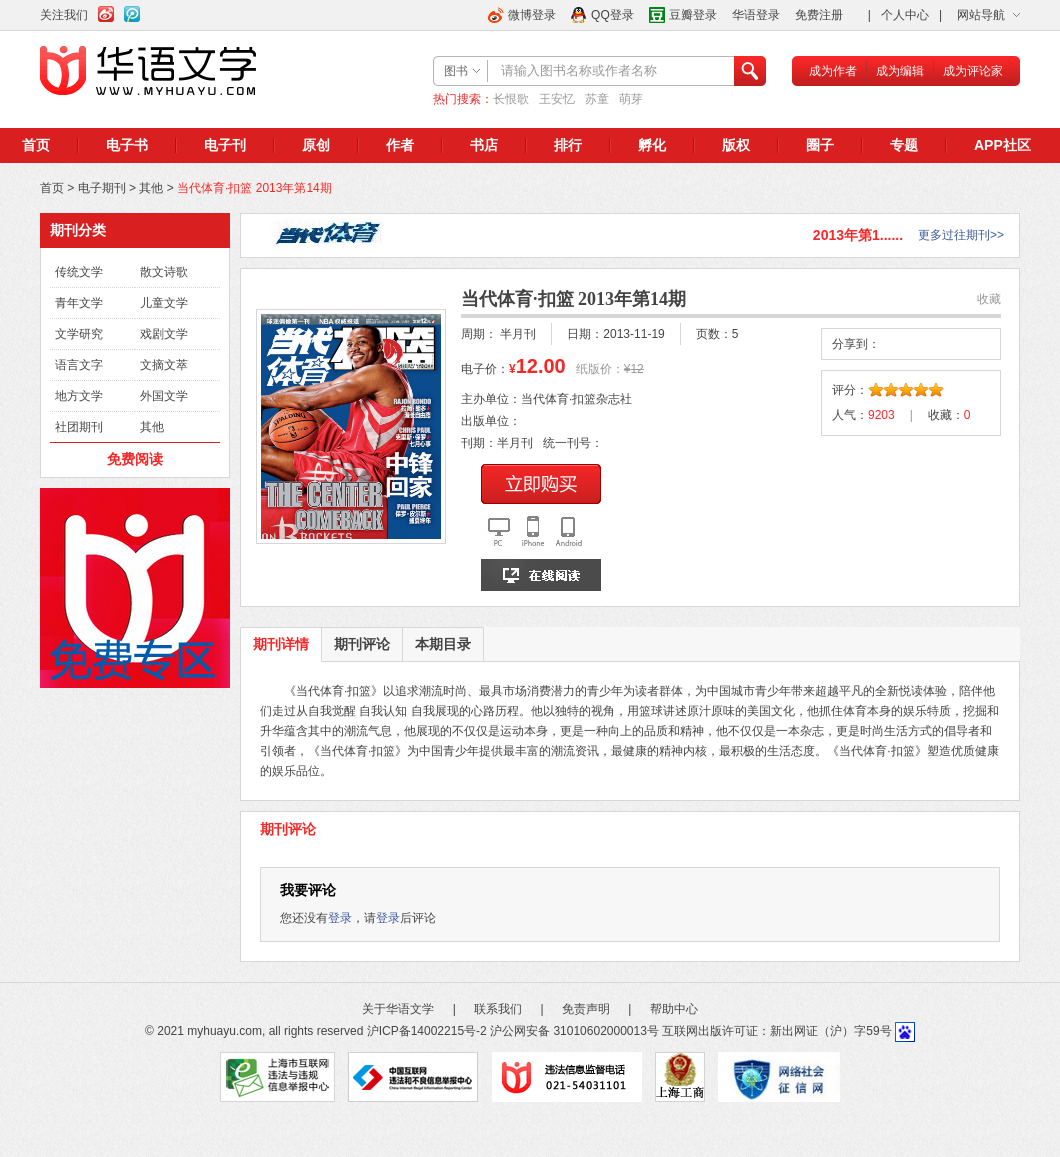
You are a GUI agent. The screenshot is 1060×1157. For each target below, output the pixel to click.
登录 (340, 918)
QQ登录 (612, 15)
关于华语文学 (398, 1009)
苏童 (597, 99)
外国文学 (164, 396)
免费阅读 (135, 459)
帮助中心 (674, 1009)
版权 (736, 145)
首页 (36, 145)
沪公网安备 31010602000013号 (574, 1031)
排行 (568, 145)
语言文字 (79, 365)
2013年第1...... (858, 235)
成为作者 (833, 71)
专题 (904, 145)
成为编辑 (900, 71)
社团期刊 (79, 427)
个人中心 (905, 15)
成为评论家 (973, 71)
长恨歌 (511, 99)
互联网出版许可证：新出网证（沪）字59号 (776, 1031)
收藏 (989, 299)
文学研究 (79, 334)
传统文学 (79, 272)
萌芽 (631, 99)
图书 (456, 71)
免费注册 (819, 15)
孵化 (652, 145)
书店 (484, 145)
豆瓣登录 (693, 15)
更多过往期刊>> (961, 235)
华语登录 (756, 15)
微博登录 (532, 15)
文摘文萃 (164, 365)
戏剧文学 (164, 334)
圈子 (820, 145)
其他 (151, 188)
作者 (400, 145)
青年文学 (79, 303)
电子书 (127, 145)
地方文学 (79, 396)
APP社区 (1002, 145)
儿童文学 (164, 303)
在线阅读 (541, 575)
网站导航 (981, 15)
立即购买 (541, 484)
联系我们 (498, 1009)
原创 (316, 145)
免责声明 (586, 1009)
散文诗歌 (164, 272)
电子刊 (225, 145)
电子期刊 (102, 188)
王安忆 (557, 99)
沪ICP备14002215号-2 (427, 1031)
